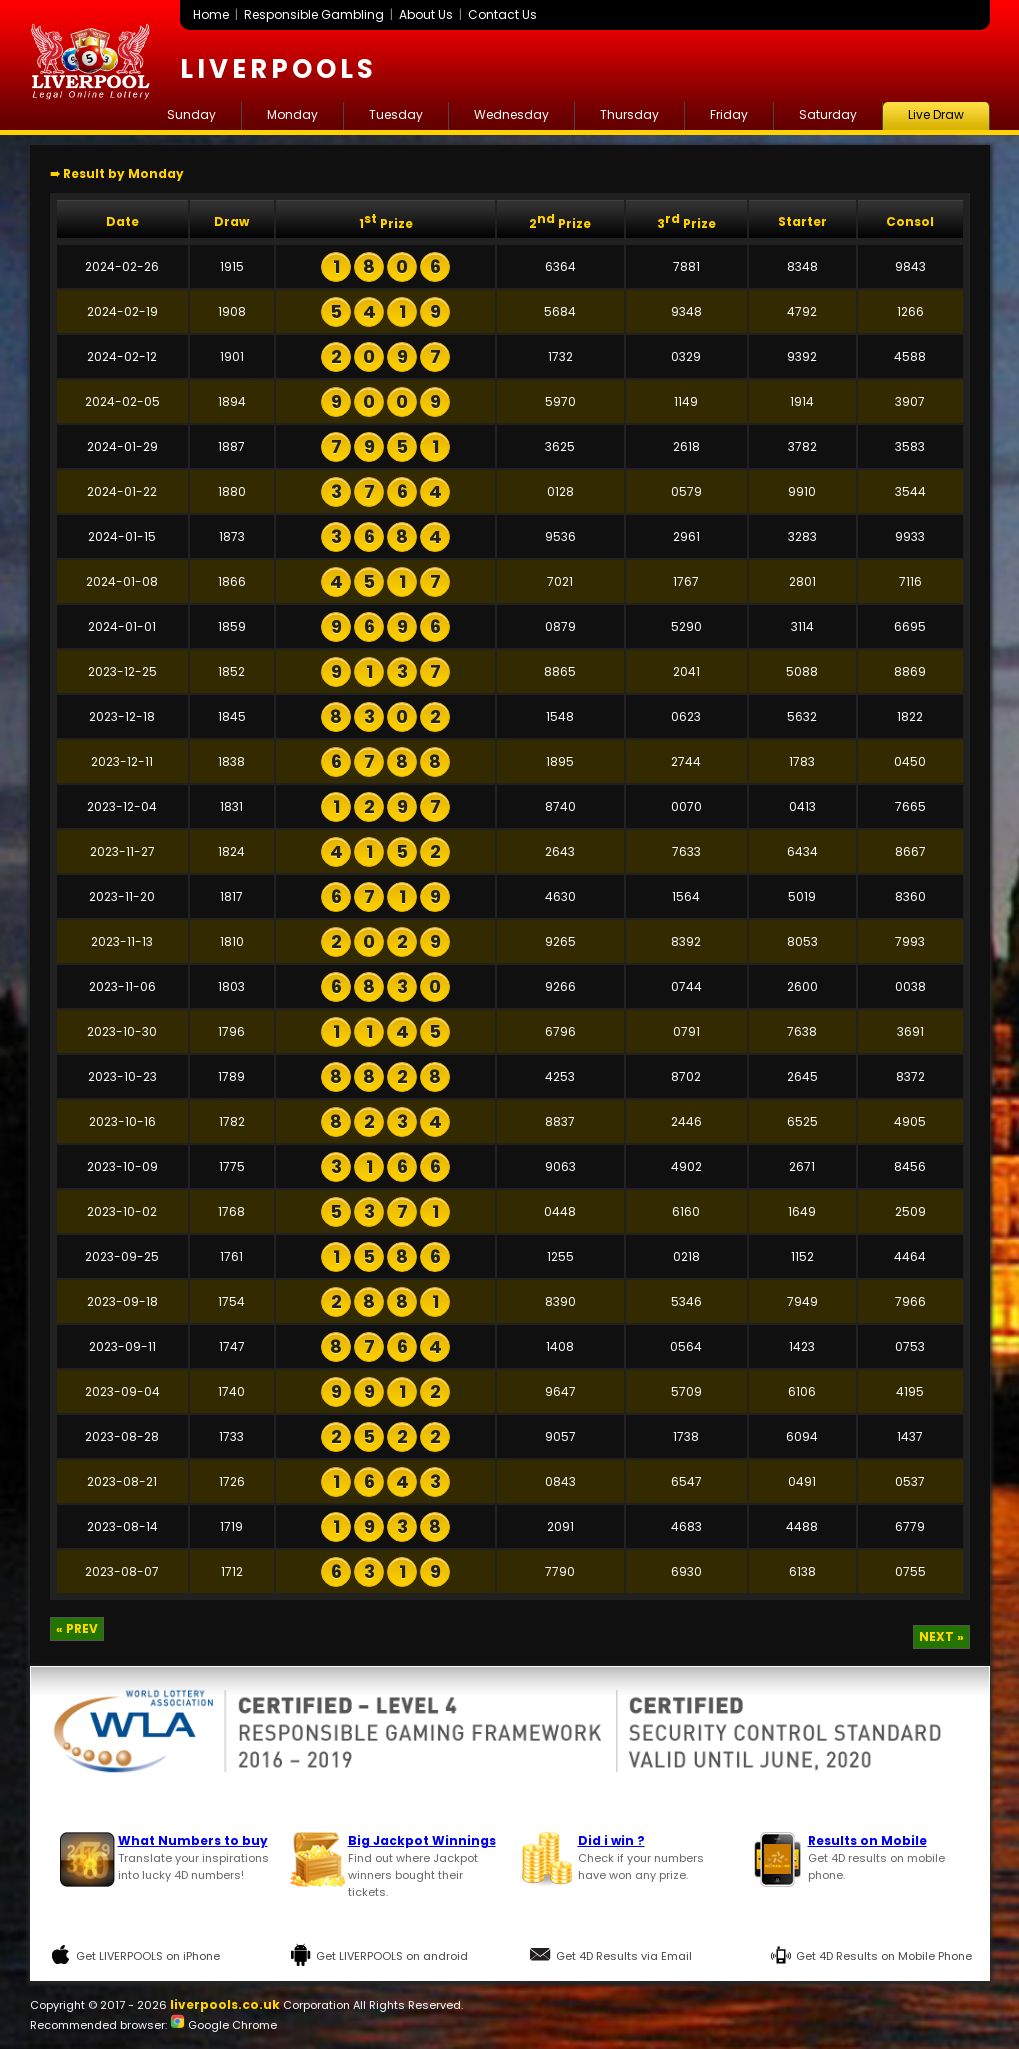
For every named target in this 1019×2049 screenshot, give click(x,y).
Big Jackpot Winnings (422, 1840)
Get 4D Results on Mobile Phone (884, 1956)
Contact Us (502, 14)
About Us (426, 14)
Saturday (828, 114)
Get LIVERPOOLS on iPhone (148, 1956)
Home (211, 14)
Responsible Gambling (314, 14)
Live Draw (936, 114)
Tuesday (396, 114)
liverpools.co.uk (225, 2004)
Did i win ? (611, 1840)
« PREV (77, 1628)
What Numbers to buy (193, 1840)
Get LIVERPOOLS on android (392, 1956)
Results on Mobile (867, 1840)
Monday (292, 114)
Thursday (629, 114)
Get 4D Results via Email (624, 1956)
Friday (729, 114)
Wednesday (511, 114)
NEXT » (941, 1636)
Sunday (191, 114)
